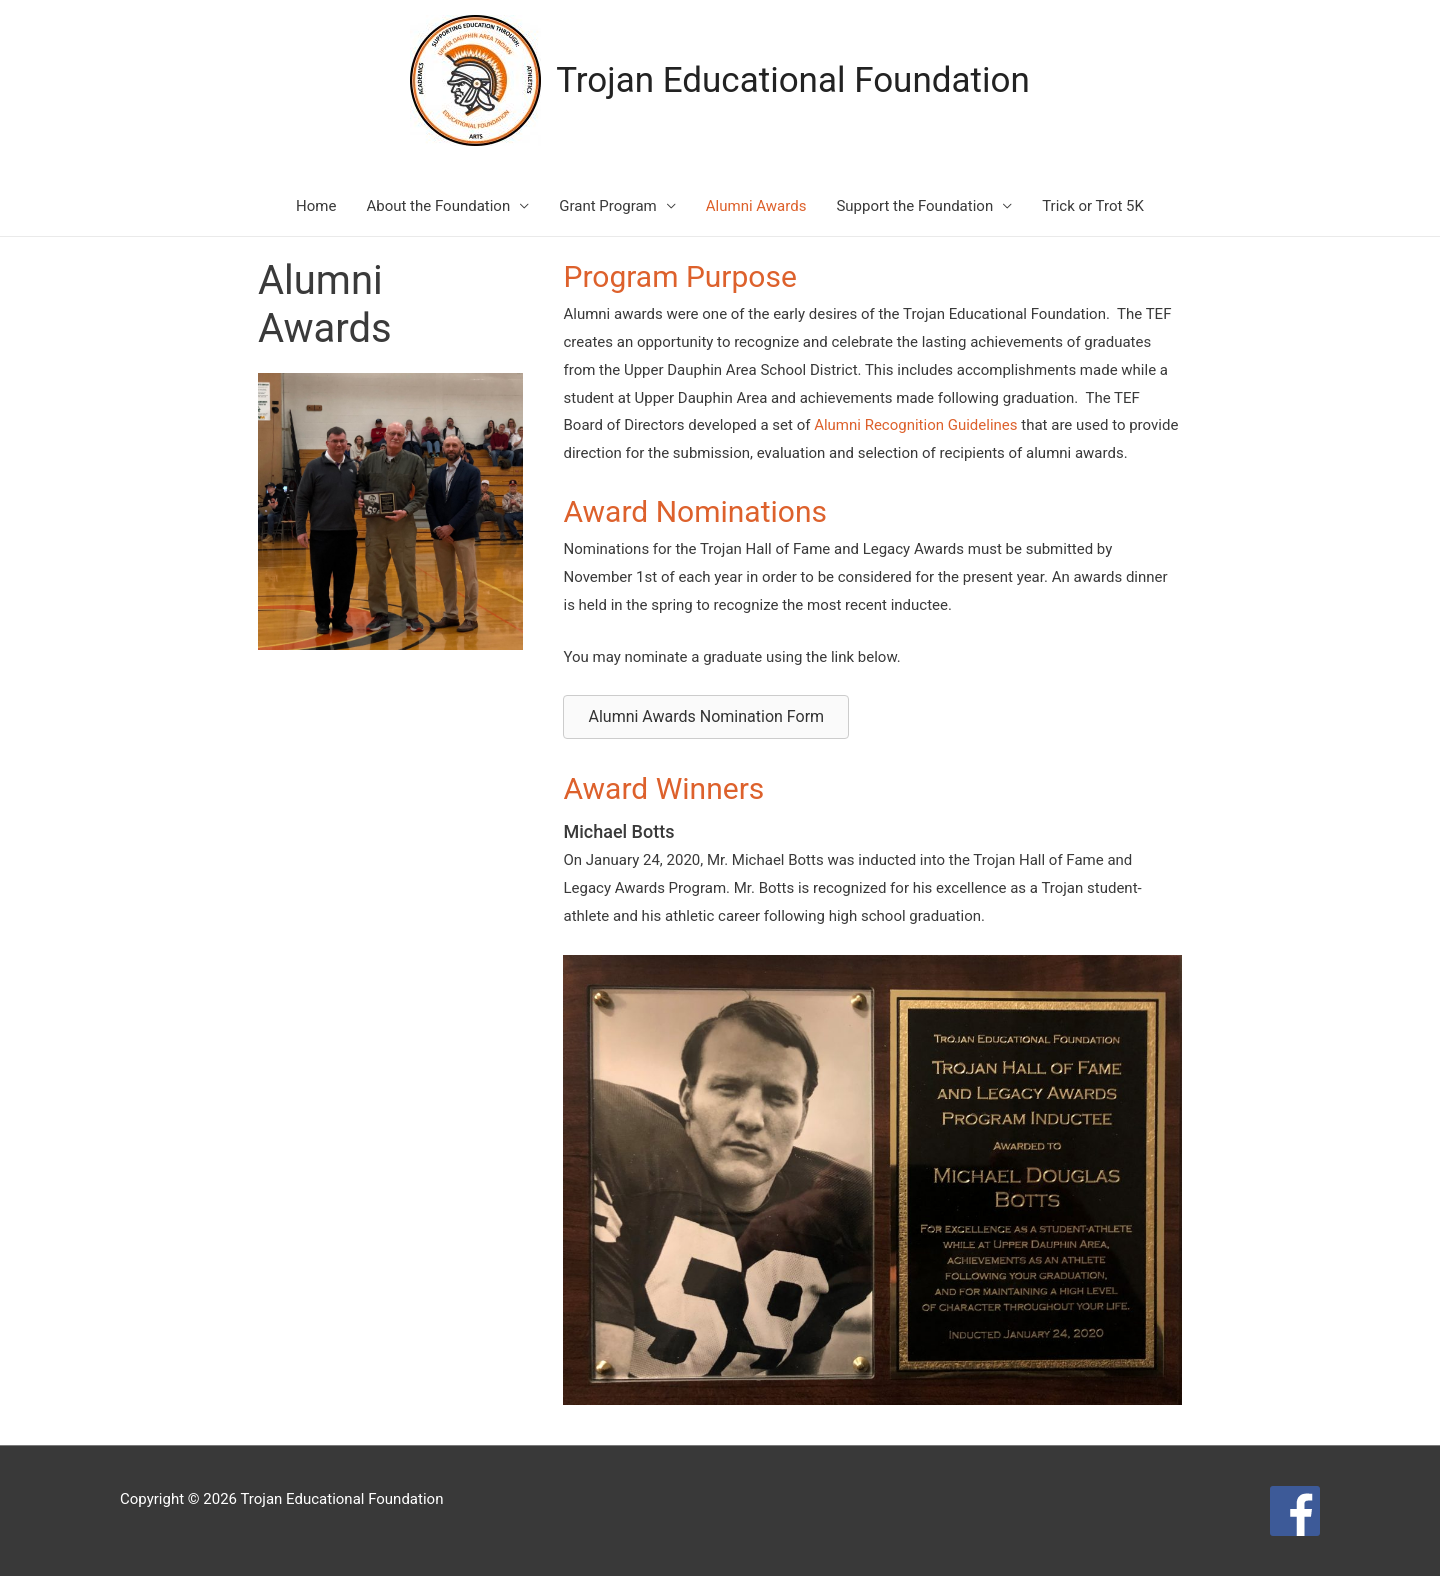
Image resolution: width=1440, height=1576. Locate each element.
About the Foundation (438, 206)
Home (316, 206)
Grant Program (608, 206)
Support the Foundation (914, 206)
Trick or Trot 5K (1093, 206)
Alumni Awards (756, 206)
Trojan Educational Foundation (793, 80)
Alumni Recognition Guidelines (915, 425)
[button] (706, 717)
